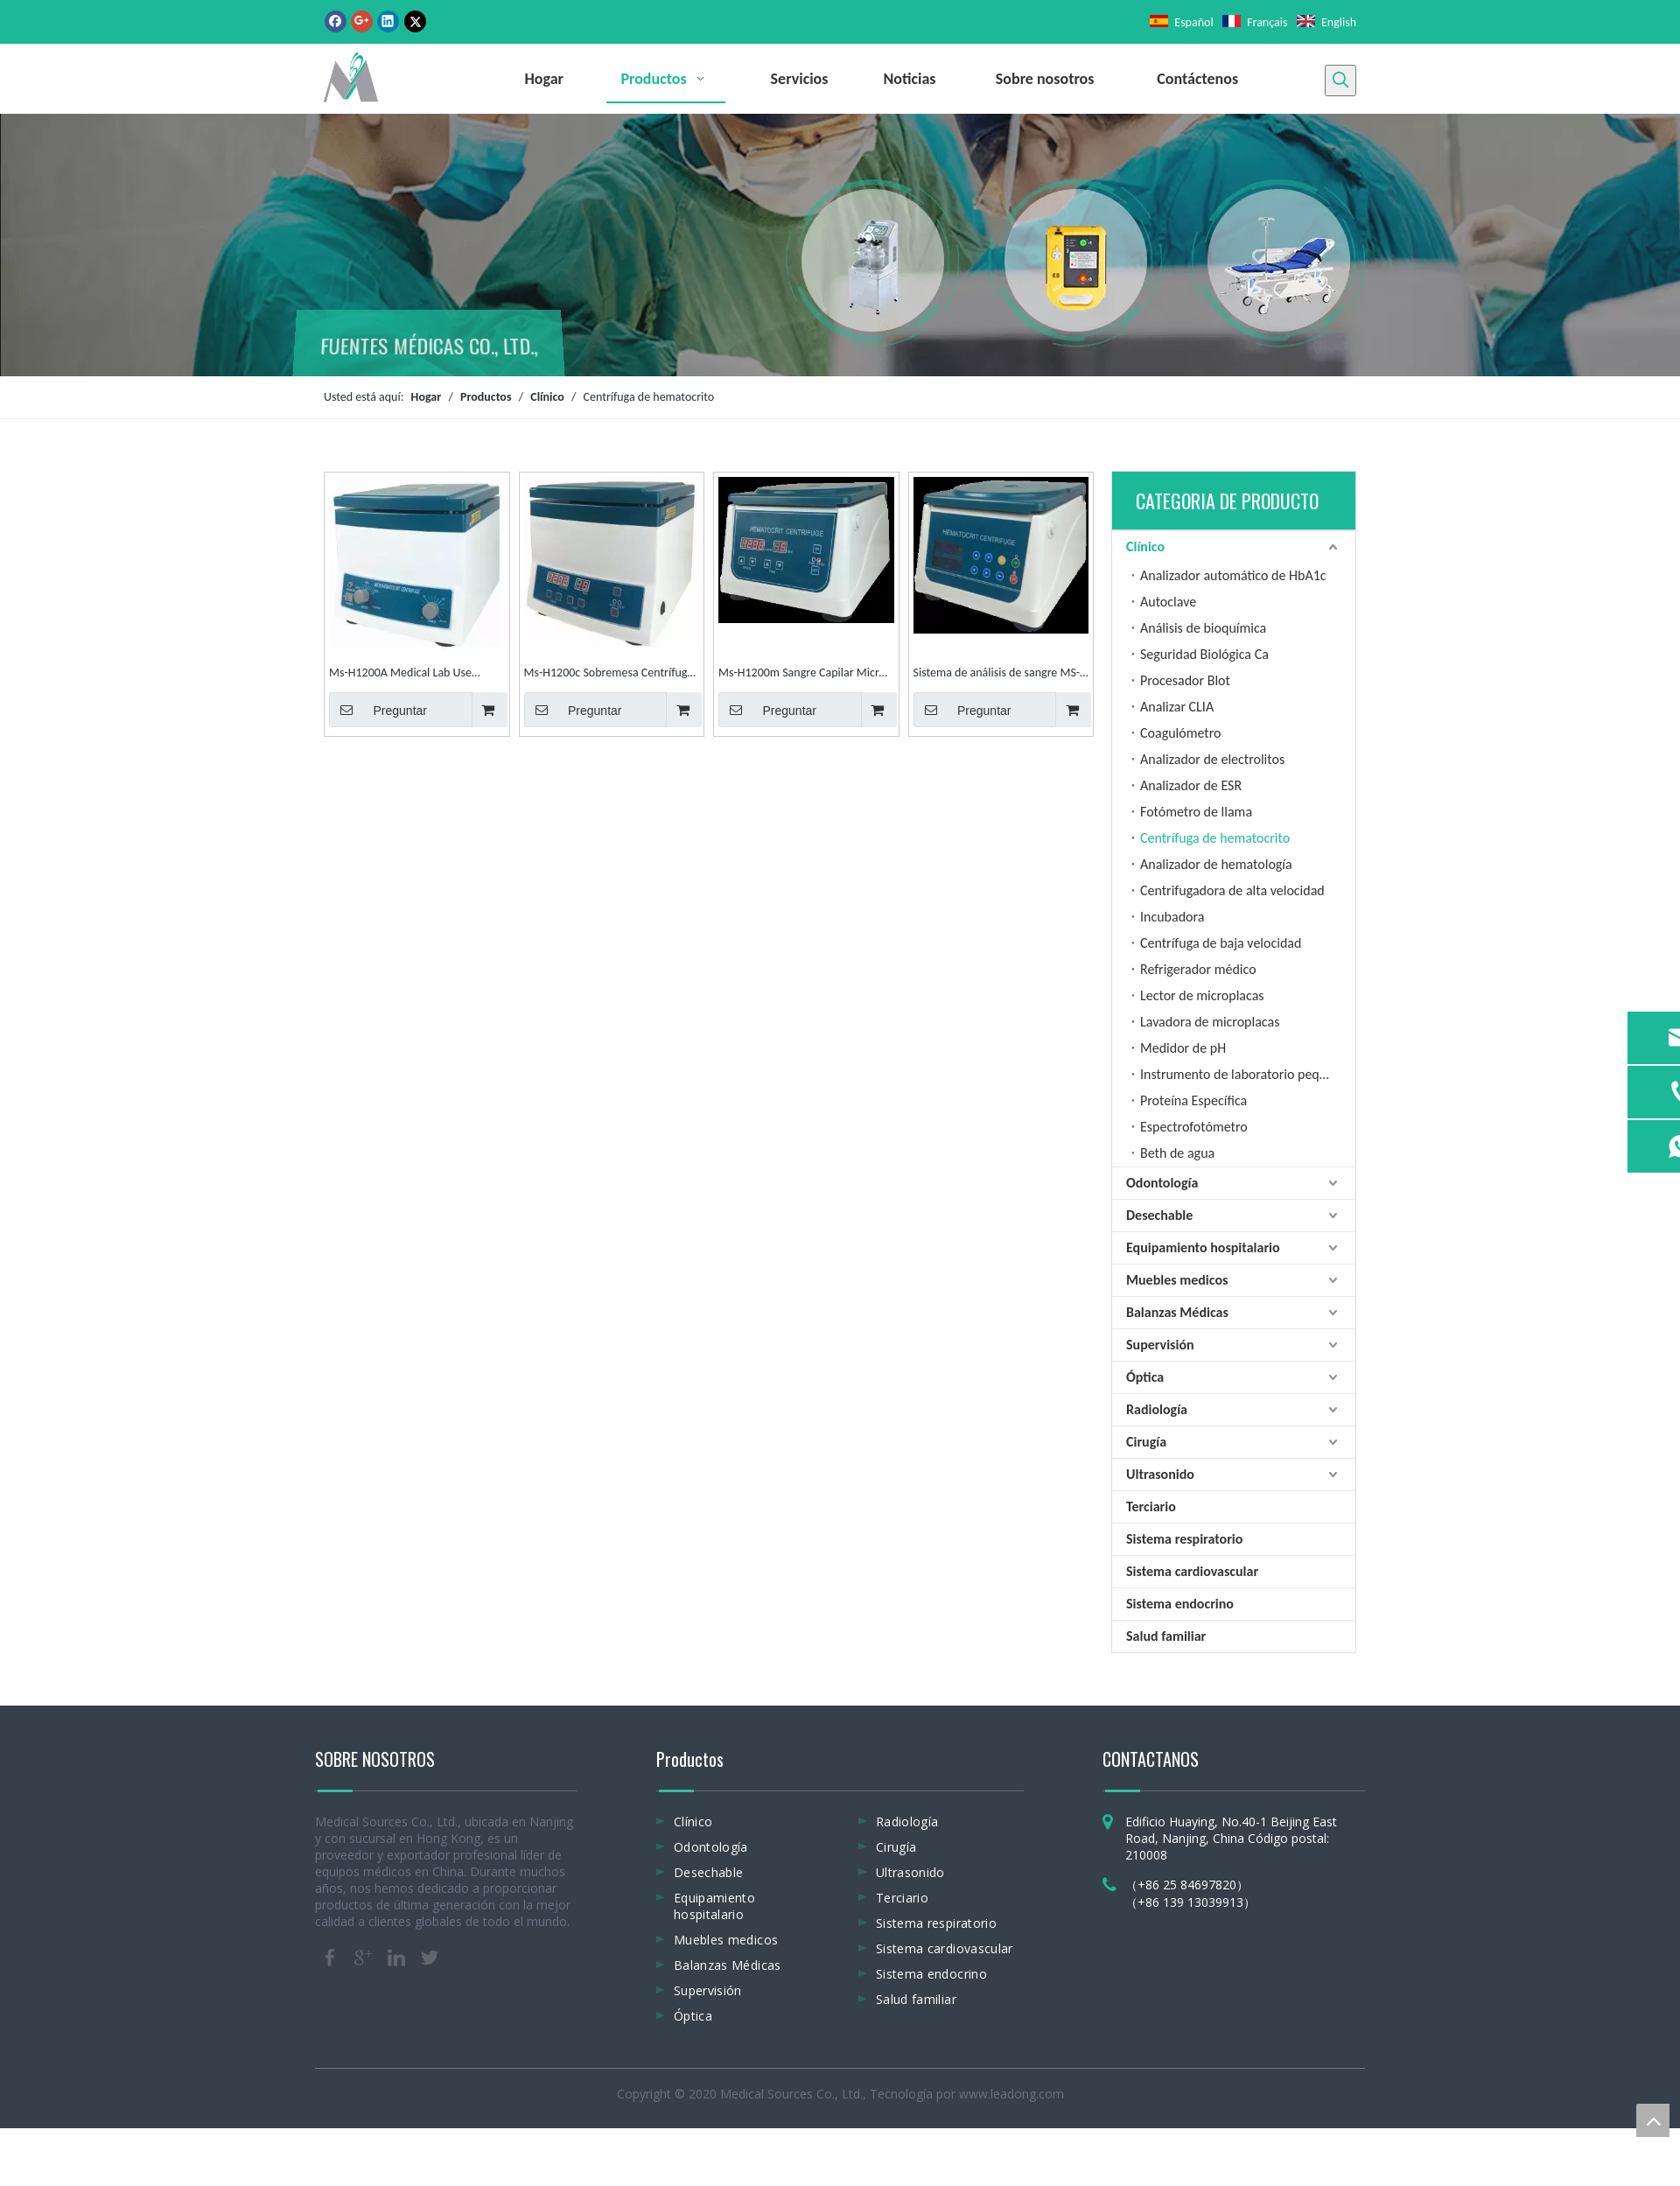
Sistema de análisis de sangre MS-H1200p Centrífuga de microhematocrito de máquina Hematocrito (997, 674)
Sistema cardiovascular (1192, 1571)
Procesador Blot (1185, 680)
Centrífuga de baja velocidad (1220, 943)
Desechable (1159, 1215)
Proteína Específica (1193, 1100)
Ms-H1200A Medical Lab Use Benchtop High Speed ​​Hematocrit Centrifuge (411, 674)
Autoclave (1168, 601)
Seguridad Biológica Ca (1204, 654)
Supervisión (1160, 1344)
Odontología (1162, 1182)
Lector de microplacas (1202, 995)
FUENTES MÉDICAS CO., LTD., (429, 347)
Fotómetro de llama (1196, 811)
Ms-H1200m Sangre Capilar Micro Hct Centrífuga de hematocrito (802, 674)
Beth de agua (1177, 1153)
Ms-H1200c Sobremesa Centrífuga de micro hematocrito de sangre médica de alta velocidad (608, 674)
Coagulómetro (1180, 733)
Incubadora (1172, 916)
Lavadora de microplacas (1209, 1021)
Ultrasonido (1160, 1474)
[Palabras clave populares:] (1340, 80)
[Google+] (362, 21)
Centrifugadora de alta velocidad (1232, 890)
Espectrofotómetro (1194, 1126)
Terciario (1151, 1506)
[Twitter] (415, 21)
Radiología (1156, 1409)
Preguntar (378, 709)
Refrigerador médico (1198, 969)
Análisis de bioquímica (1203, 628)
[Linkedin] (388, 21)
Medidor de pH (1183, 1048)
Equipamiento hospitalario (1203, 1247)
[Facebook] (335, 21)
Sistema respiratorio (1184, 1539)
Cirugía (1146, 1441)
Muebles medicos (1177, 1280)
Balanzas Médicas (1177, 1312)
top (1653, 2120)
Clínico (1145, 546)
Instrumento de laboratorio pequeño (1244, 1074)
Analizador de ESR (1191, 785)
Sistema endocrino (1180, 1603)
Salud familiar (1166, 1636)
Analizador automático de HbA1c (1233, 575)
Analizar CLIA (1177, 706)
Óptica (1145, 1377)
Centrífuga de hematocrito (1215, 838)
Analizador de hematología (1216, 864)
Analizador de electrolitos (1212, 759)
